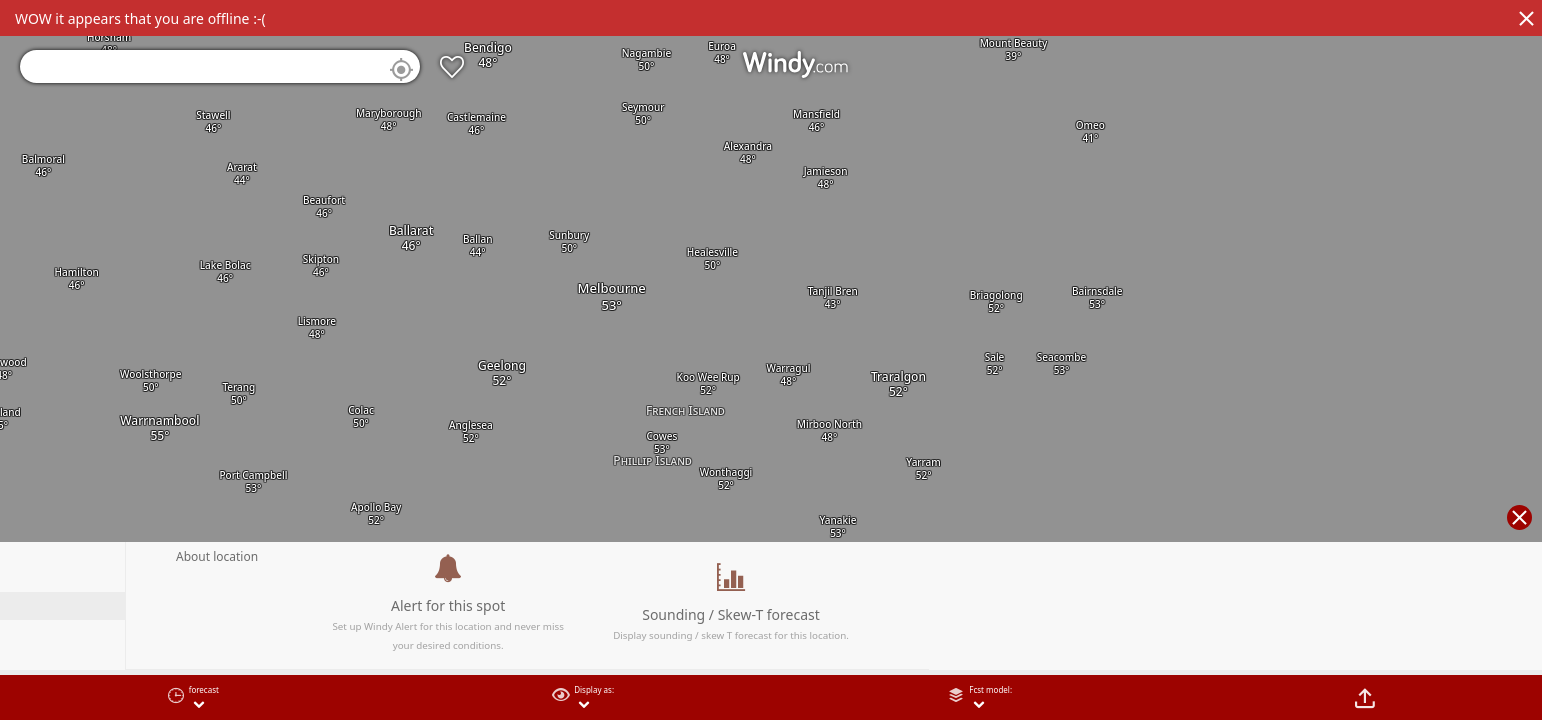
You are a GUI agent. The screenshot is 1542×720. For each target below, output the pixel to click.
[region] (771, 360)
